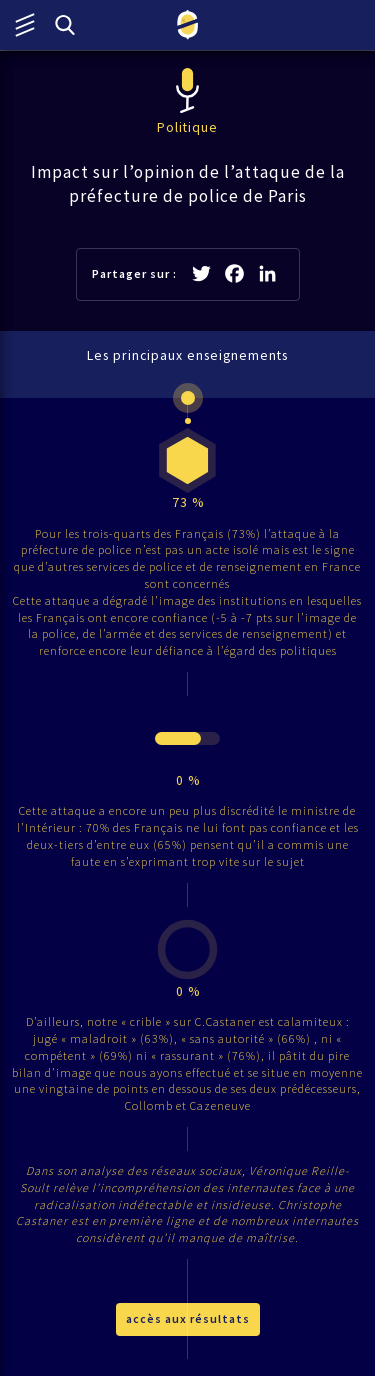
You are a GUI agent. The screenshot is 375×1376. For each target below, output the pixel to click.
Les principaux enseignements (187, 355)
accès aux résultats (188, 1318)
